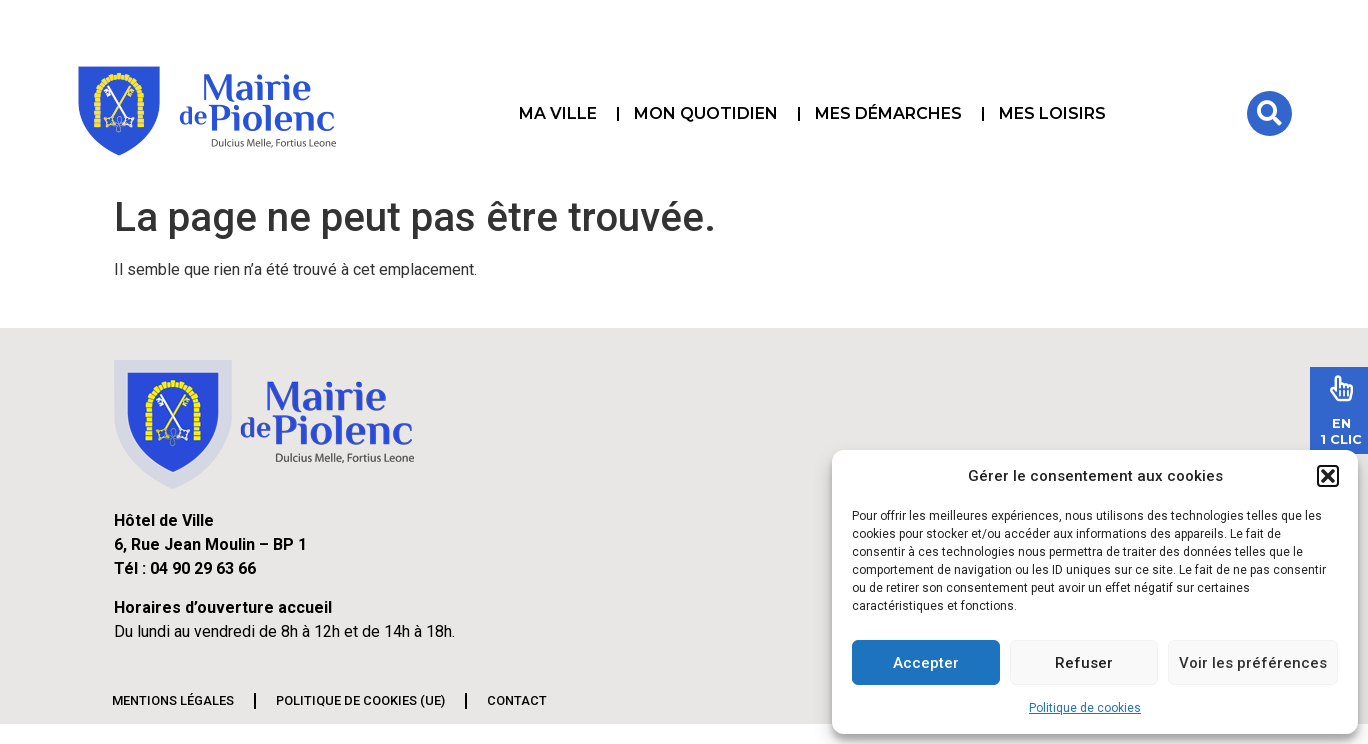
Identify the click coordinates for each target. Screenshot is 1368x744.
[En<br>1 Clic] (1341, 388)
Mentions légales (173, 700)
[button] (1328, 476)
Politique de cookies (1085, 708)
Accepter (926, 663)
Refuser (1084, 663)
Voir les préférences (1253, 663)
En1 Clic (1341, 431)
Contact (517, 700)
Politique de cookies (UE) (360, 700)
